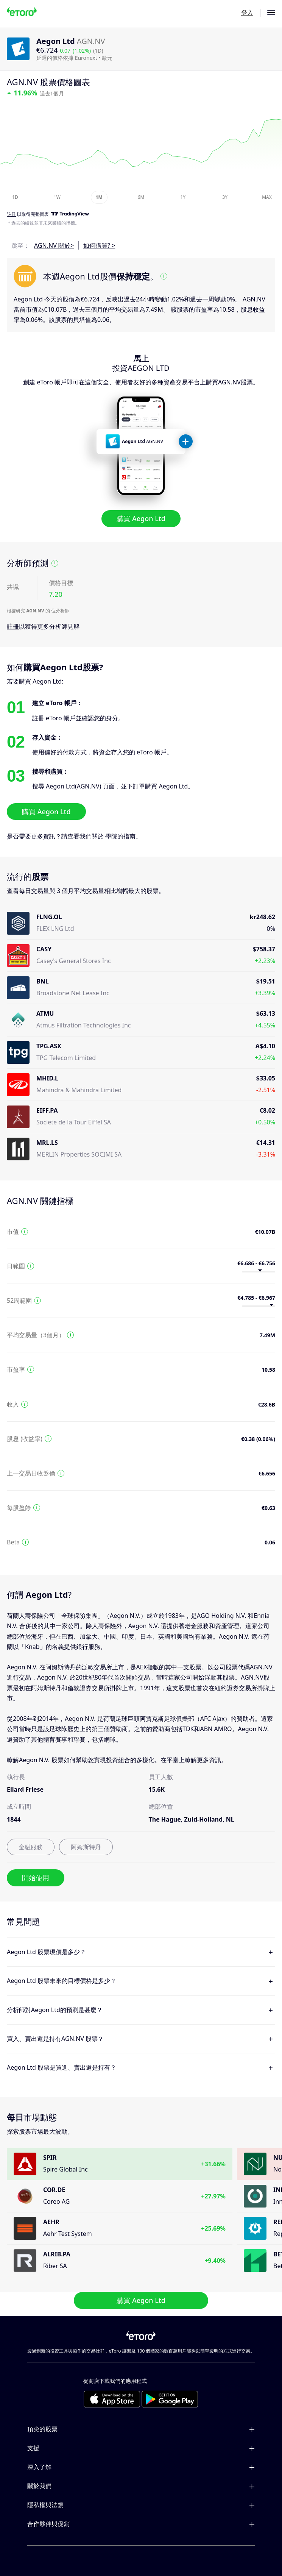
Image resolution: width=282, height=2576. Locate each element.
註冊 (13, 626)
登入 (247, 12)
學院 (111, 836)
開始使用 (35, 1877)
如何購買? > (99, 245)
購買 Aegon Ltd (141, 518)
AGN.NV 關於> (54, 245)
